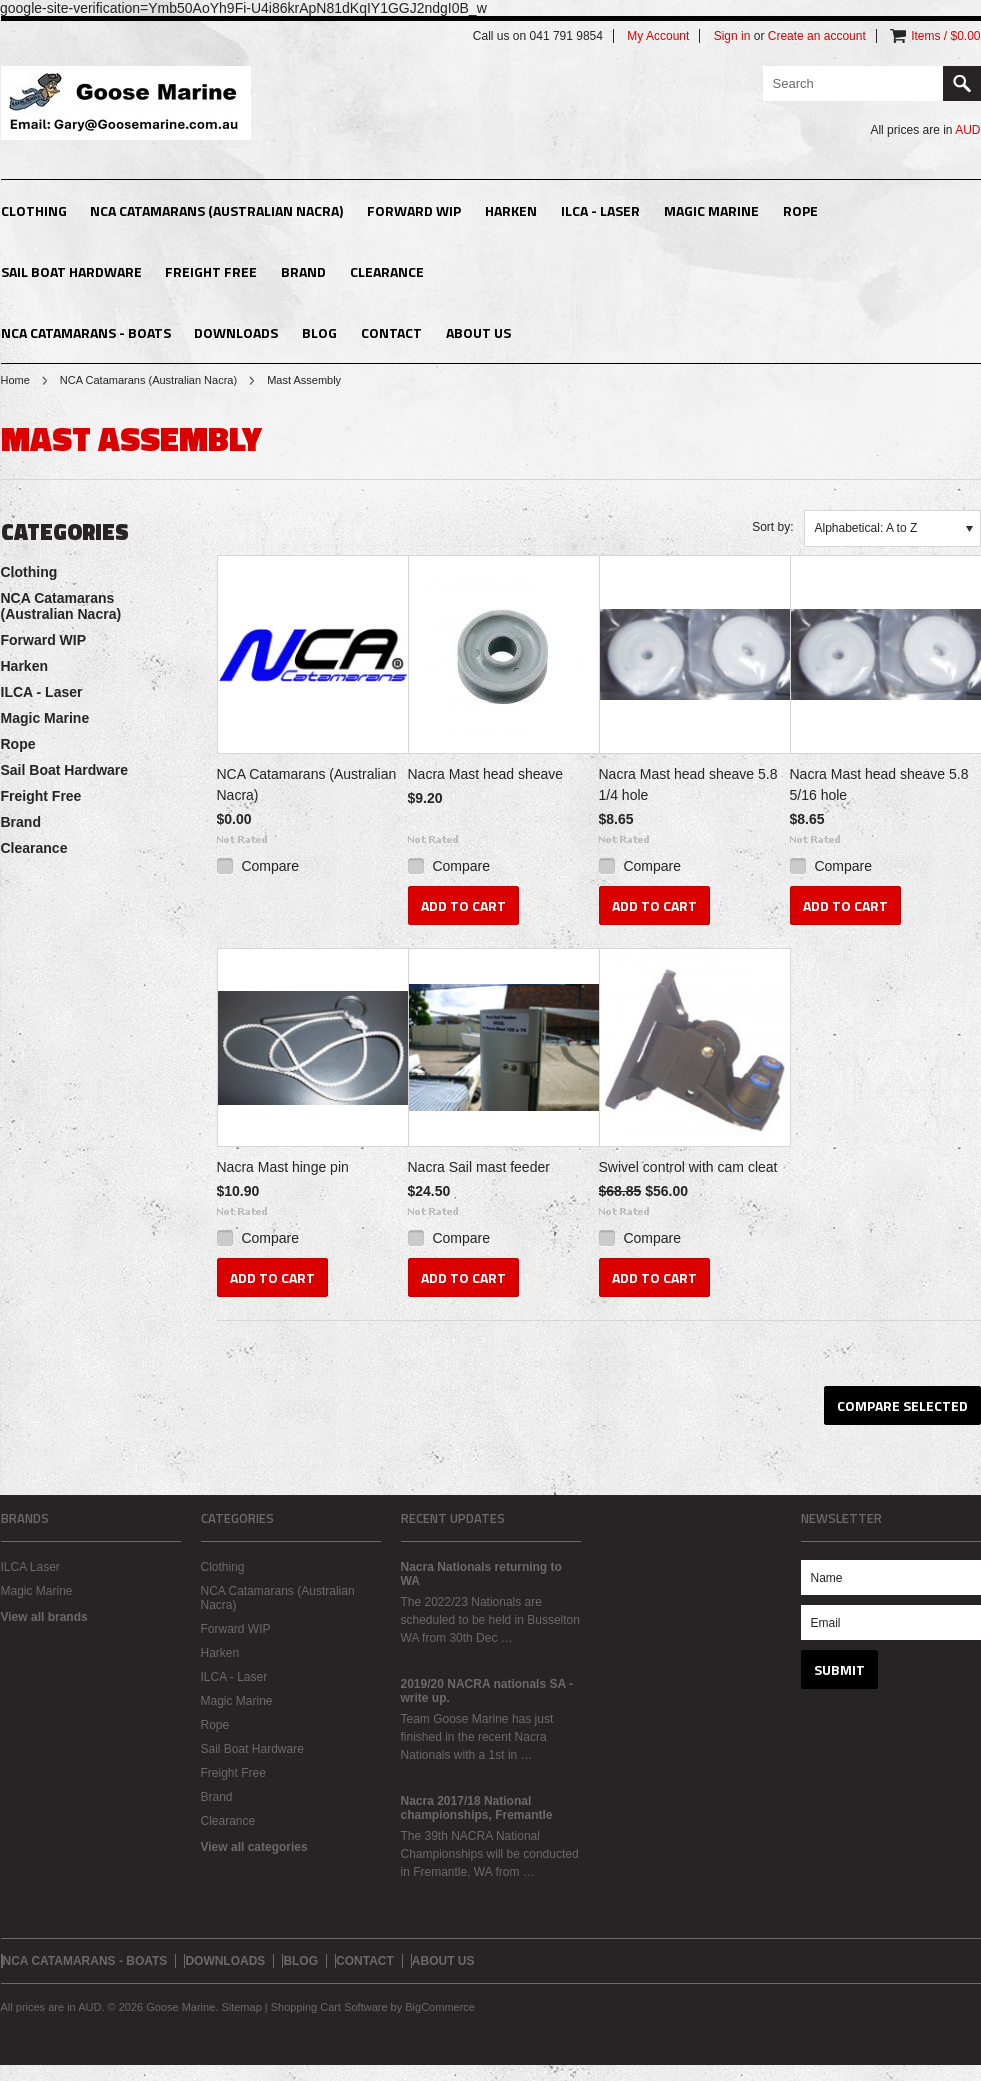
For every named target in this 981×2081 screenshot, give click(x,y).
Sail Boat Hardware (71, 271)
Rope (800, 210)
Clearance (387, 271)
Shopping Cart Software (329, 2007)
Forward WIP (414, 210)
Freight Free (211, 271)
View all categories (254, 1847)
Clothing (34, 210)
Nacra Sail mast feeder (479, 1167)
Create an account (817, 36)
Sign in (732, 36)
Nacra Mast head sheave (486, 774)
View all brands (44, 1617)
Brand (303, 271)
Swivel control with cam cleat (688, 1167)
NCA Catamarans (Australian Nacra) (216, 210)
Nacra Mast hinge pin (283, 1167)
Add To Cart (463, 905)
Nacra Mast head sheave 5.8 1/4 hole (688, 784)
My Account (658, 36)
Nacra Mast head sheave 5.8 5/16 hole (879, 784)
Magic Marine (711, 210)
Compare (270, 866)
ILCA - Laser (600, 210)
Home (15, 380)
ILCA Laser (30, 1567)
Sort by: (772, 527)
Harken (511, 210)
